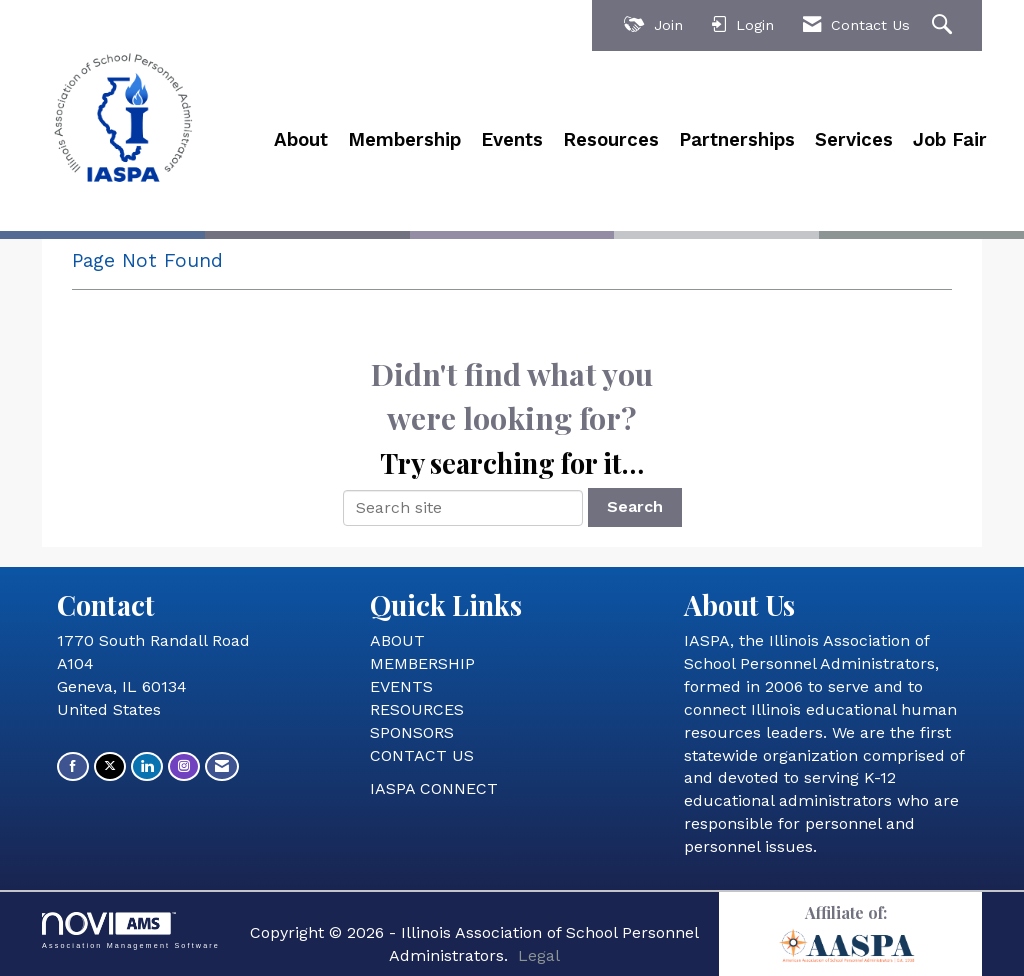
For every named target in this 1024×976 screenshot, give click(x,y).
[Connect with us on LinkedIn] (147, 766)
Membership (404, 140)
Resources (611, 140)
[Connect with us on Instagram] (184, 766)
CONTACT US (422, 755)
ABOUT (397, 640)
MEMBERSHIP (422, 663)
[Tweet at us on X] (110, 766)
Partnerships (737, 140)
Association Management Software (131, 930)
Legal (539, 955)
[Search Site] (944, 25)
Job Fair (950, 140)
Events (512, 140)
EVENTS (401, 686)
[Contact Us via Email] (222, 766)
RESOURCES (417, 709)
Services (854, 140)
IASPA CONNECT (434, 788)
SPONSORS (412, 732)
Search (635, 506)
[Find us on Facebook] (73, 766)
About (301, 140)
